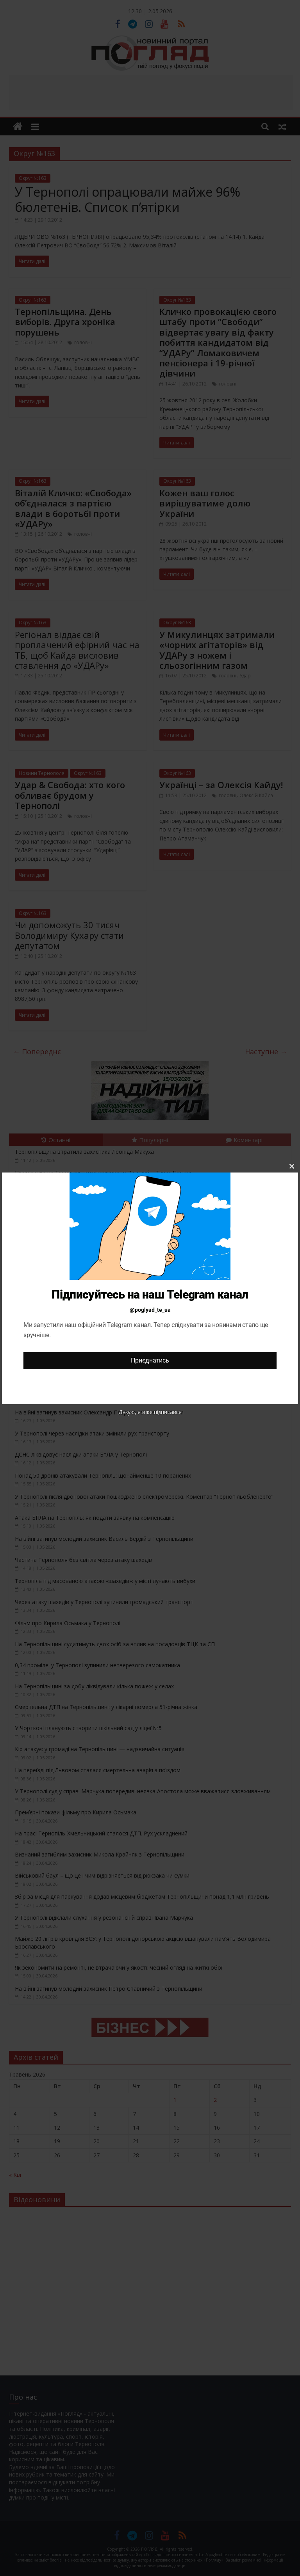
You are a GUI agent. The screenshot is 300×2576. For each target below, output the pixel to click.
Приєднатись (150, 1360)
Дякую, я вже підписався (150, 1412)
